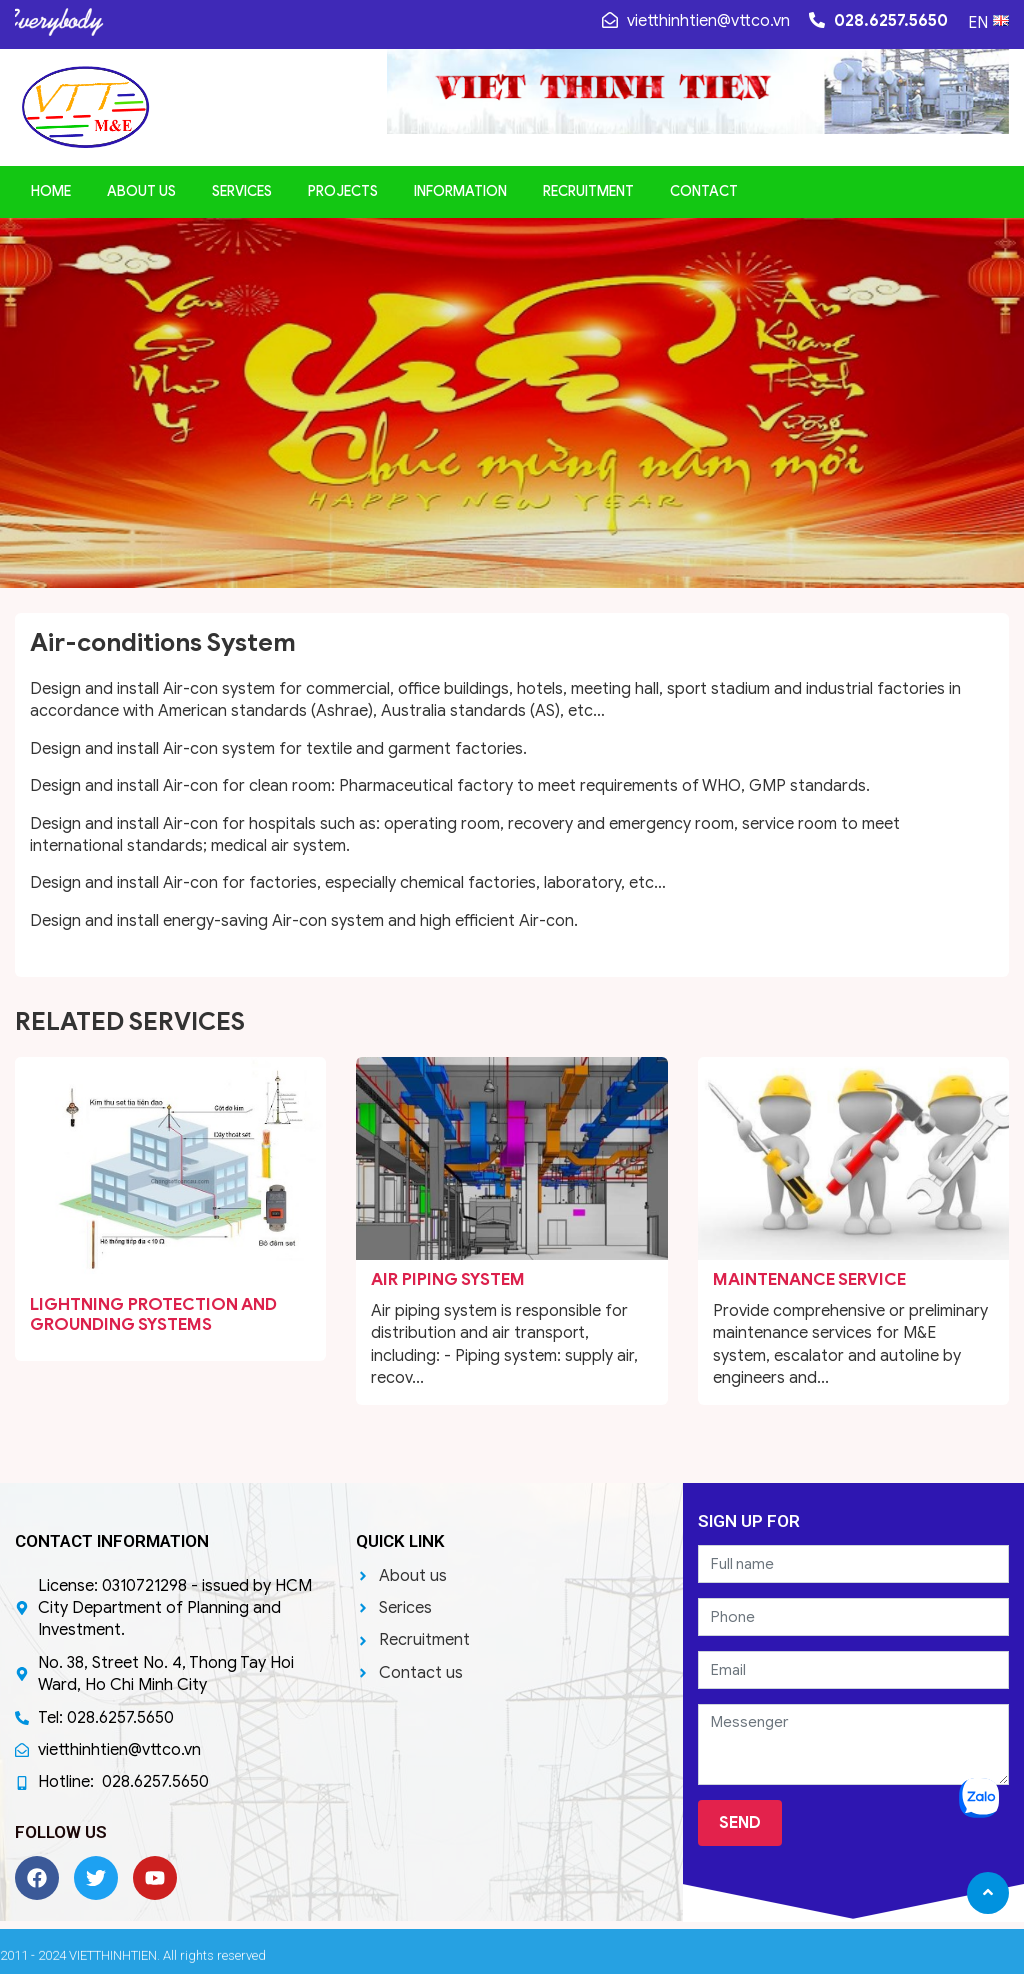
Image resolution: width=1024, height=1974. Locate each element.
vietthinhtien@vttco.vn (696, 21)
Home (51, 191)
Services (242, 191)
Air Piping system (448, 1279)
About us (141, 191)
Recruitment (588, 191)
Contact (704, 191)
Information (460, 191)
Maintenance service (809, 1279)
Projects (343, 191)
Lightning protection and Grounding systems (153, 1314)
